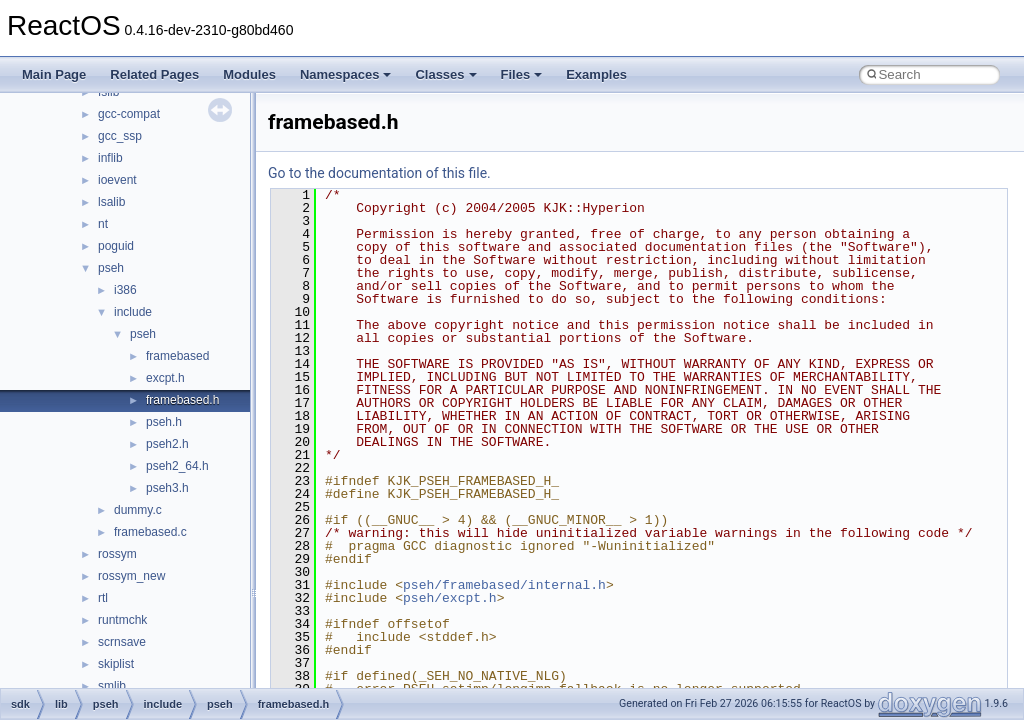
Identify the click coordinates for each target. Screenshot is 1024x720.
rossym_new (131, 576)
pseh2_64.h (177, 466)
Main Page (54, 74)
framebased (177, 356)
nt (103, 224)
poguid (116, 246)
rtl (103, 598)
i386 (125, 290)
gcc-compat (129, 114)
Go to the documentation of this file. (379, 173)
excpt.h (165, 378)
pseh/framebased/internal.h (504, 585)
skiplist (116, 664)
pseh (111, 268)
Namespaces (346, 74)
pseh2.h (167, 444)
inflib (110, 158)
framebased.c (150, 532)
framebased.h (182, 400)
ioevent (117, 180)
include (133, 312)
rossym (117, 554)
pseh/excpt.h (450, 598)
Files (522, 74)
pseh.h (164, 422)
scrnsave (122, 642)
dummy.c (138, 510)
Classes (445, 74)
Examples (596, 74)
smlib (112, 686)
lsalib (111, 202)
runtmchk (122, 620)
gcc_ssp (120, 136)
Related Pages (154, 74)
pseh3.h (167, 488)
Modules (249, 74)
